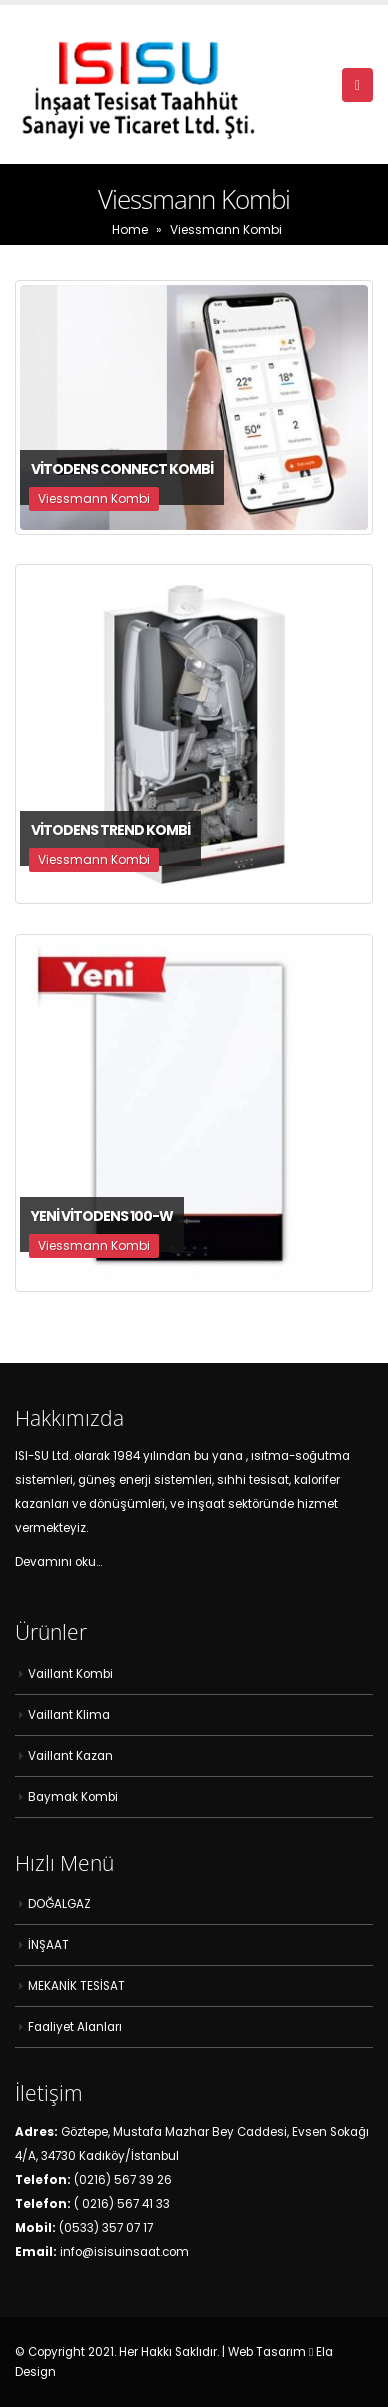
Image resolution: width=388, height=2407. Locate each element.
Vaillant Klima (69, 1715)
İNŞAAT (48, 1945)
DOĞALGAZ (59, 1904)
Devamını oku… (58, 1562)
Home (130, 229)
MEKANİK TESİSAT (76, 1986)
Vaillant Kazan (70, 1756)
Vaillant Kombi (70, 1674)
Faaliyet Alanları (75, 2027)
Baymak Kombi (73, 1797)
